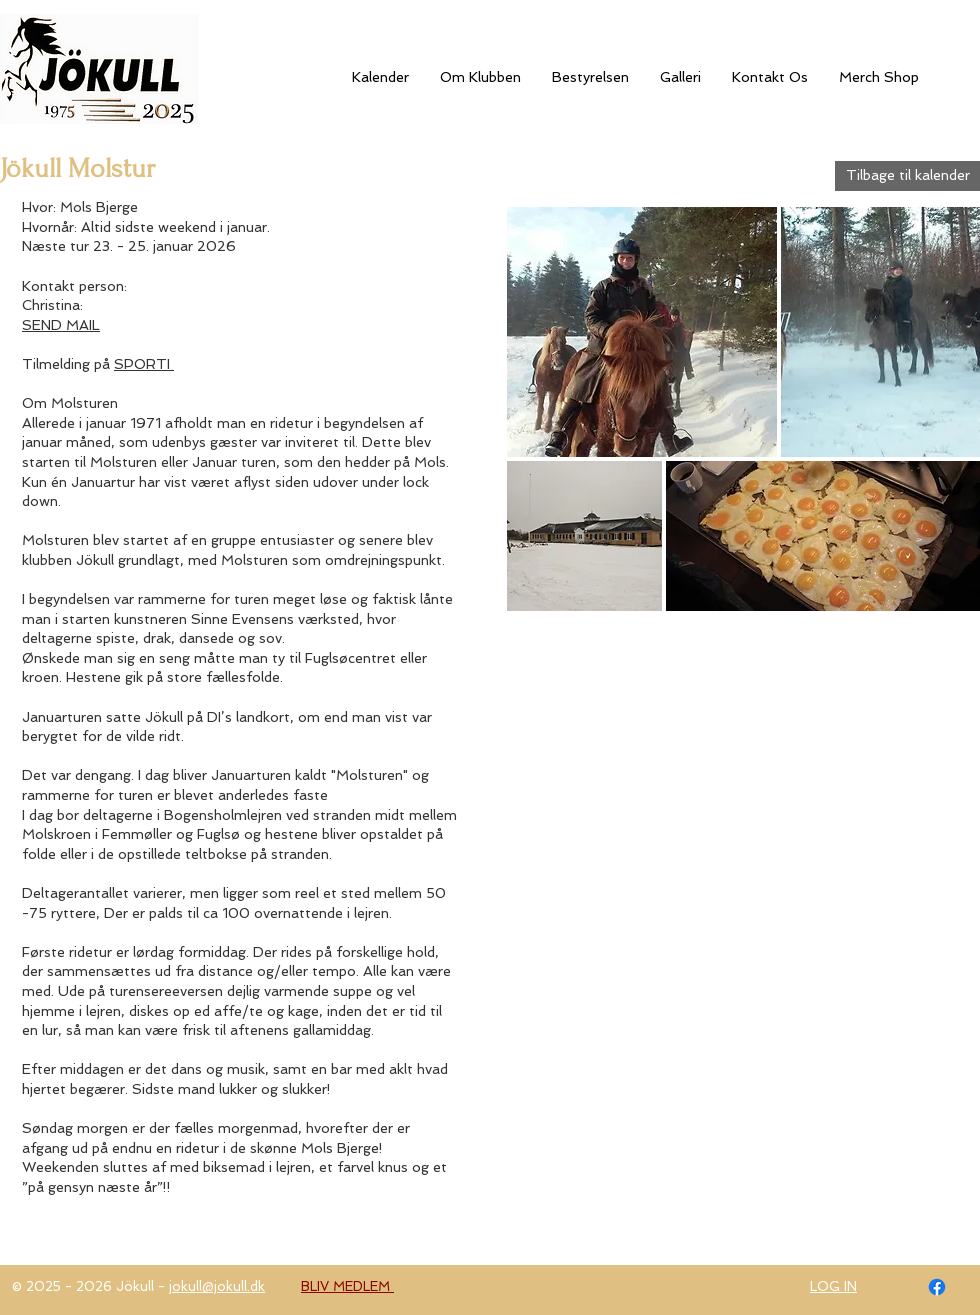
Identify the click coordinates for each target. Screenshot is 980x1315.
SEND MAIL (61, 325)
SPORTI (144, 364)
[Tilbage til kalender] (907, 176)
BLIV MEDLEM (347, 1286)
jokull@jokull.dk (217, 1286)
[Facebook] (937, 1287)
